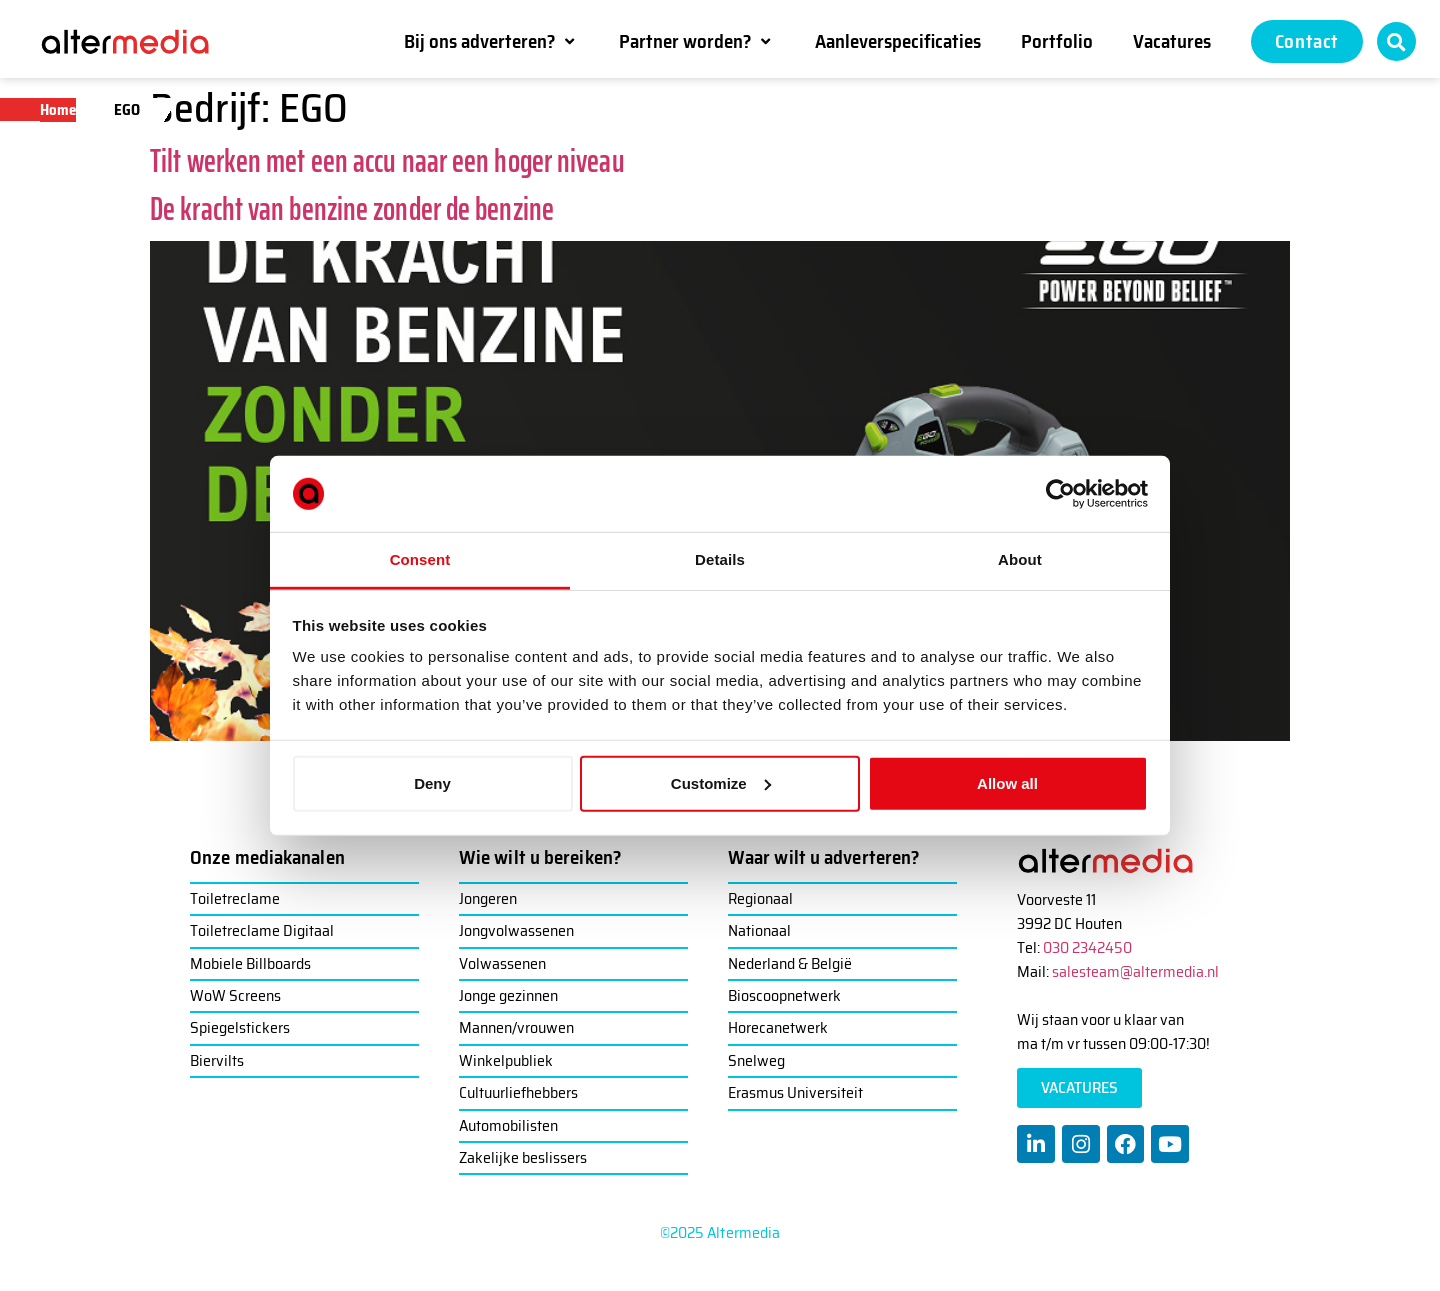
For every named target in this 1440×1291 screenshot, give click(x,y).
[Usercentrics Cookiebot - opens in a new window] (1060, 494)
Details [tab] (720, 559)
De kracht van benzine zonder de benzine (352, 209)
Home (58, 110)
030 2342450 (1087, 947)
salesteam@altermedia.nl (1135, 971)
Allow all (1007, 783)
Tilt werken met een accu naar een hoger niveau (387, 161)
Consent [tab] (420, 559)
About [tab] (1020, 559)
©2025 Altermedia (720, 1232)
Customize (721, 783)
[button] (491, 41)
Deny (432, 783)
